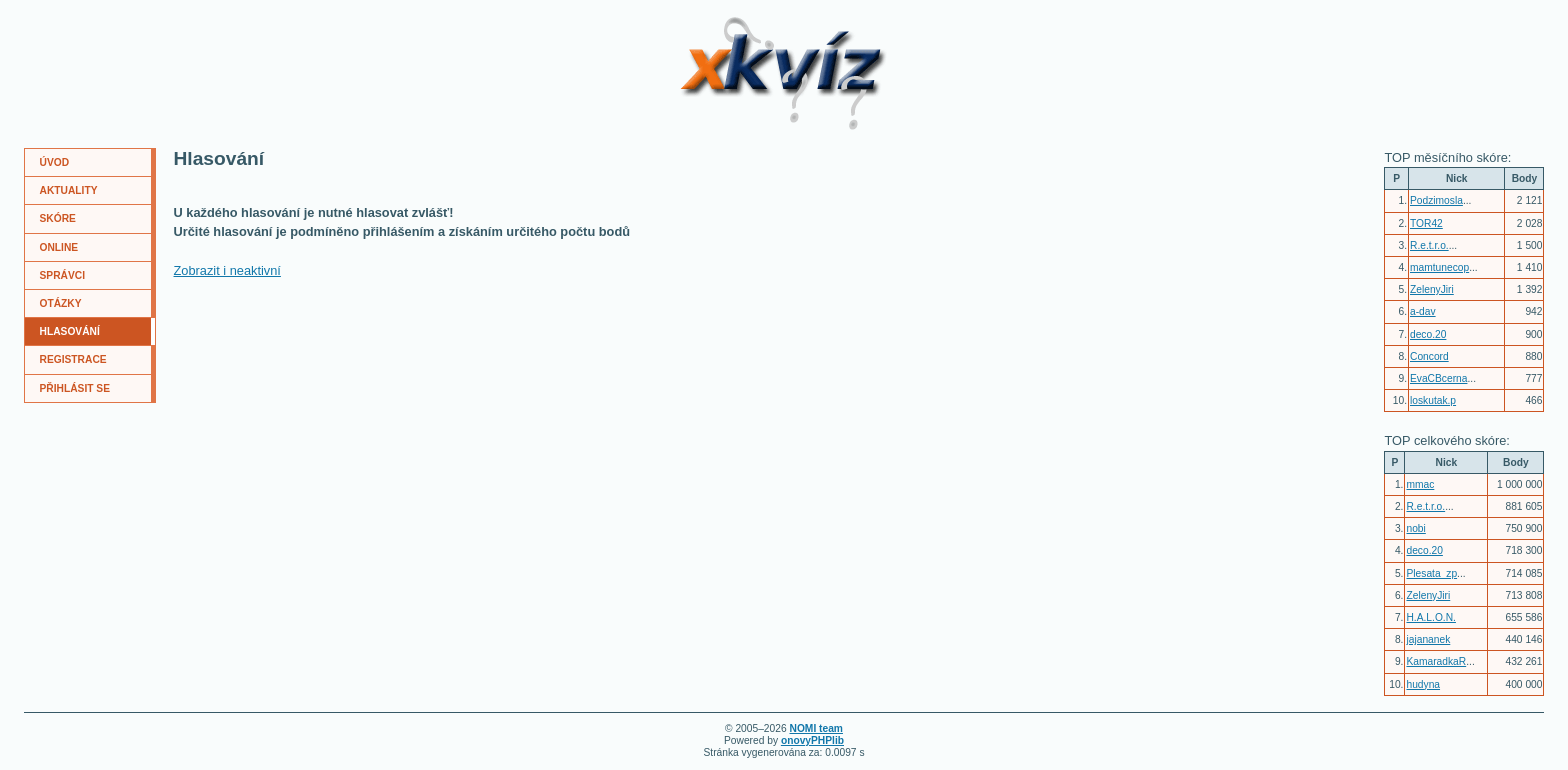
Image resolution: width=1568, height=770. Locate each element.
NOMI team (816, 728)
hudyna (1423, 684)
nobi (1415, 528)
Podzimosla (1436, 200)
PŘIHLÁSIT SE (75, 388)
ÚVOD (55, 162)
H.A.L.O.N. (1430, 617)
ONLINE (59, 247)
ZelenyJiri (1432, 289)
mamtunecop (1439, 267)
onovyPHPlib (812, 740)
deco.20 (1428, 334)
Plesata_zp (1431, 573)
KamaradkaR (1436, 661)
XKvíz (715, 24)
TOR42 (1426, 223)
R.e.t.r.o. (1429, 245)
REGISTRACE (73, 359)
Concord (1429, 356)
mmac (1420, 484)
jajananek (1428, 639)
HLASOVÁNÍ (70, 331)
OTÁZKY (61, 303)
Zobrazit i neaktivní (227, 270)
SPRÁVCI (63, 275)
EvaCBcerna (1438, 378)
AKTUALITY (69, 190)
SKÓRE (58, 218)
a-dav (1423, 311)
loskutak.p (1433, 400)
